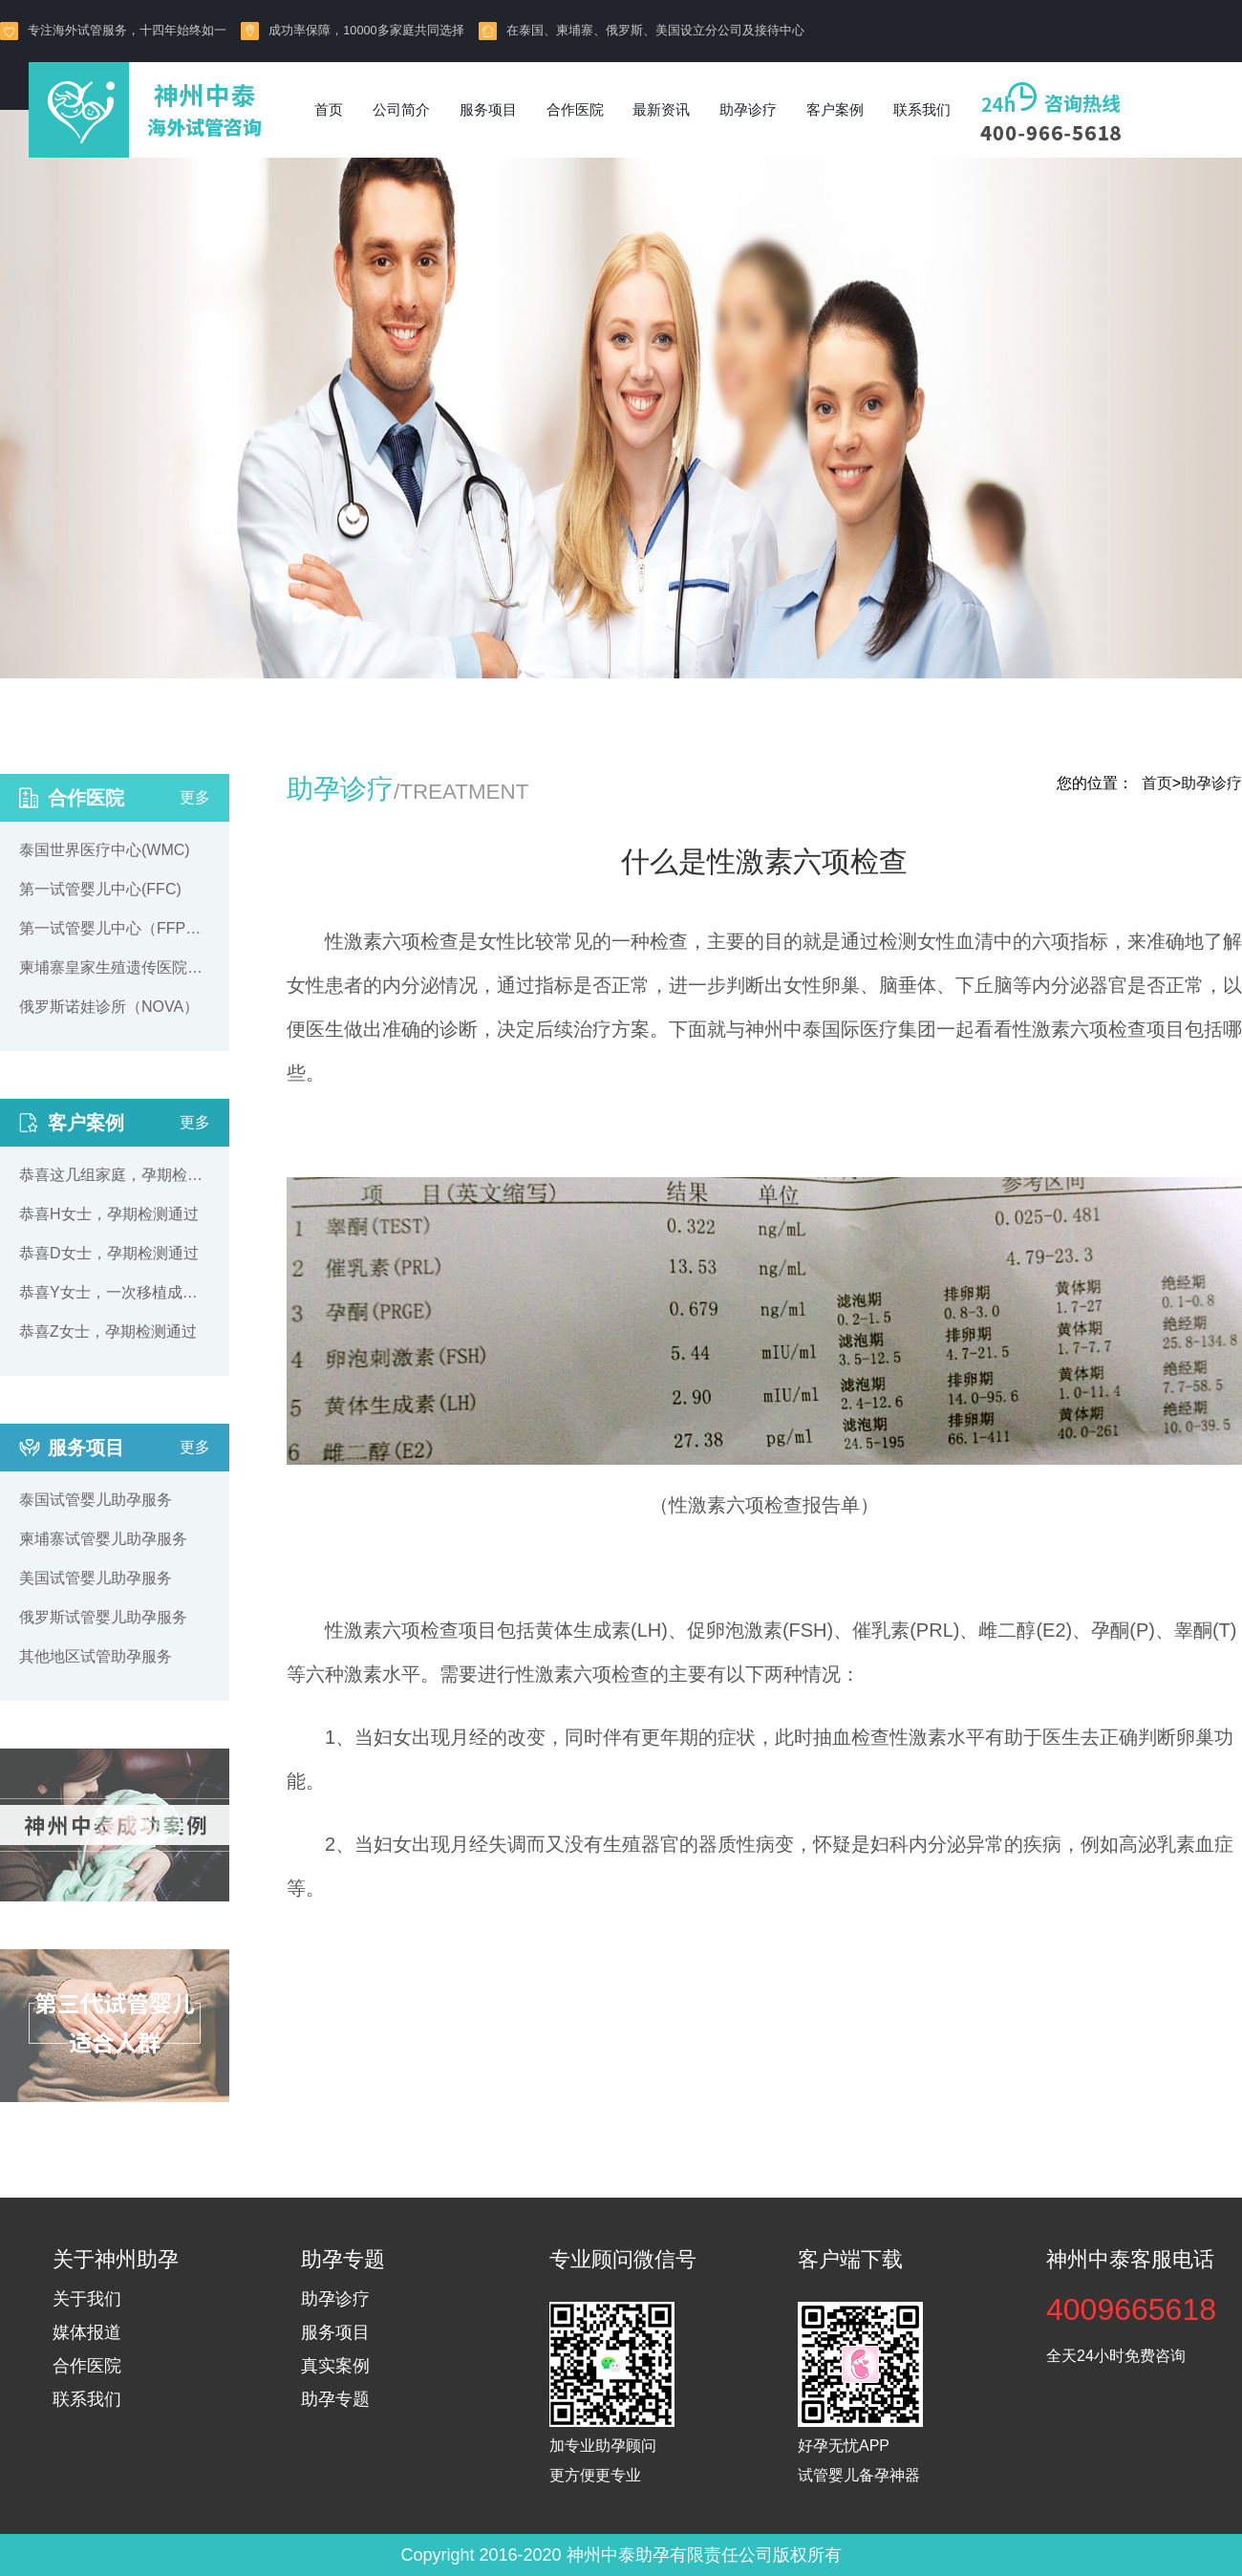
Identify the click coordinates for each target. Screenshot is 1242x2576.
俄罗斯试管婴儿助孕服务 (103, 1617)
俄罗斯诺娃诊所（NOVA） (109, 1006)
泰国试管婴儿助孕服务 (95, 1500)
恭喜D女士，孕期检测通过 (109, 1253)
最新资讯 (661, 109)
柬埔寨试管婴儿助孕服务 (103, 1539)
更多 (195, 797)
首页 (328, 109)
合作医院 (575, 109)
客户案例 (835, 109)
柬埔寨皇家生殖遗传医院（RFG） (114, 967)
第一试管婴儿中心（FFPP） (114, 928)
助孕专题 (335, 2399)
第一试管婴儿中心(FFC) (100, 889)
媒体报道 (87, 2332)
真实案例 (335, 2365)
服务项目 (488, 109)
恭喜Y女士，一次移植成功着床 (114, 1292)
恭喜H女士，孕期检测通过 (109, 1214)
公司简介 (401, 109)
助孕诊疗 (748, 109)
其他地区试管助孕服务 (95, 1656)
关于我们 (87, 2298)
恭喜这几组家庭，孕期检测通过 (114, 1175)
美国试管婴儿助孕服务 (95, 1578)
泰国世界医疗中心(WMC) (104, 850)
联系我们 (922, 109)
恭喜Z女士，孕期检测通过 (108, 1331)
